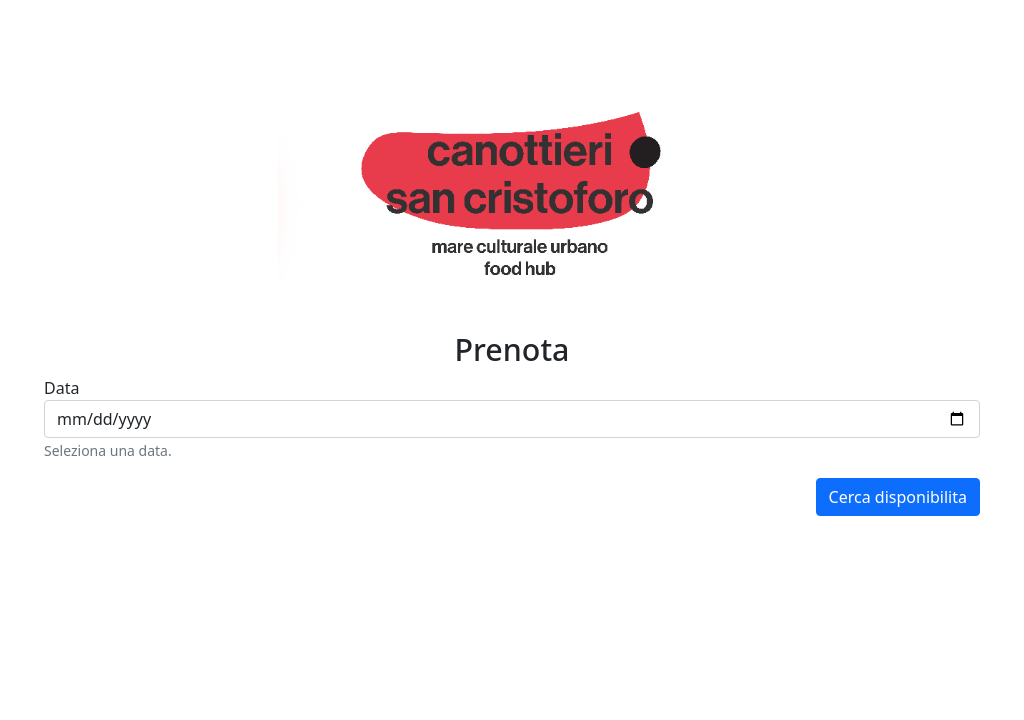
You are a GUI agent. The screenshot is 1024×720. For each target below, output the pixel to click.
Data (61, 388)
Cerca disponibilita (898, 497)
